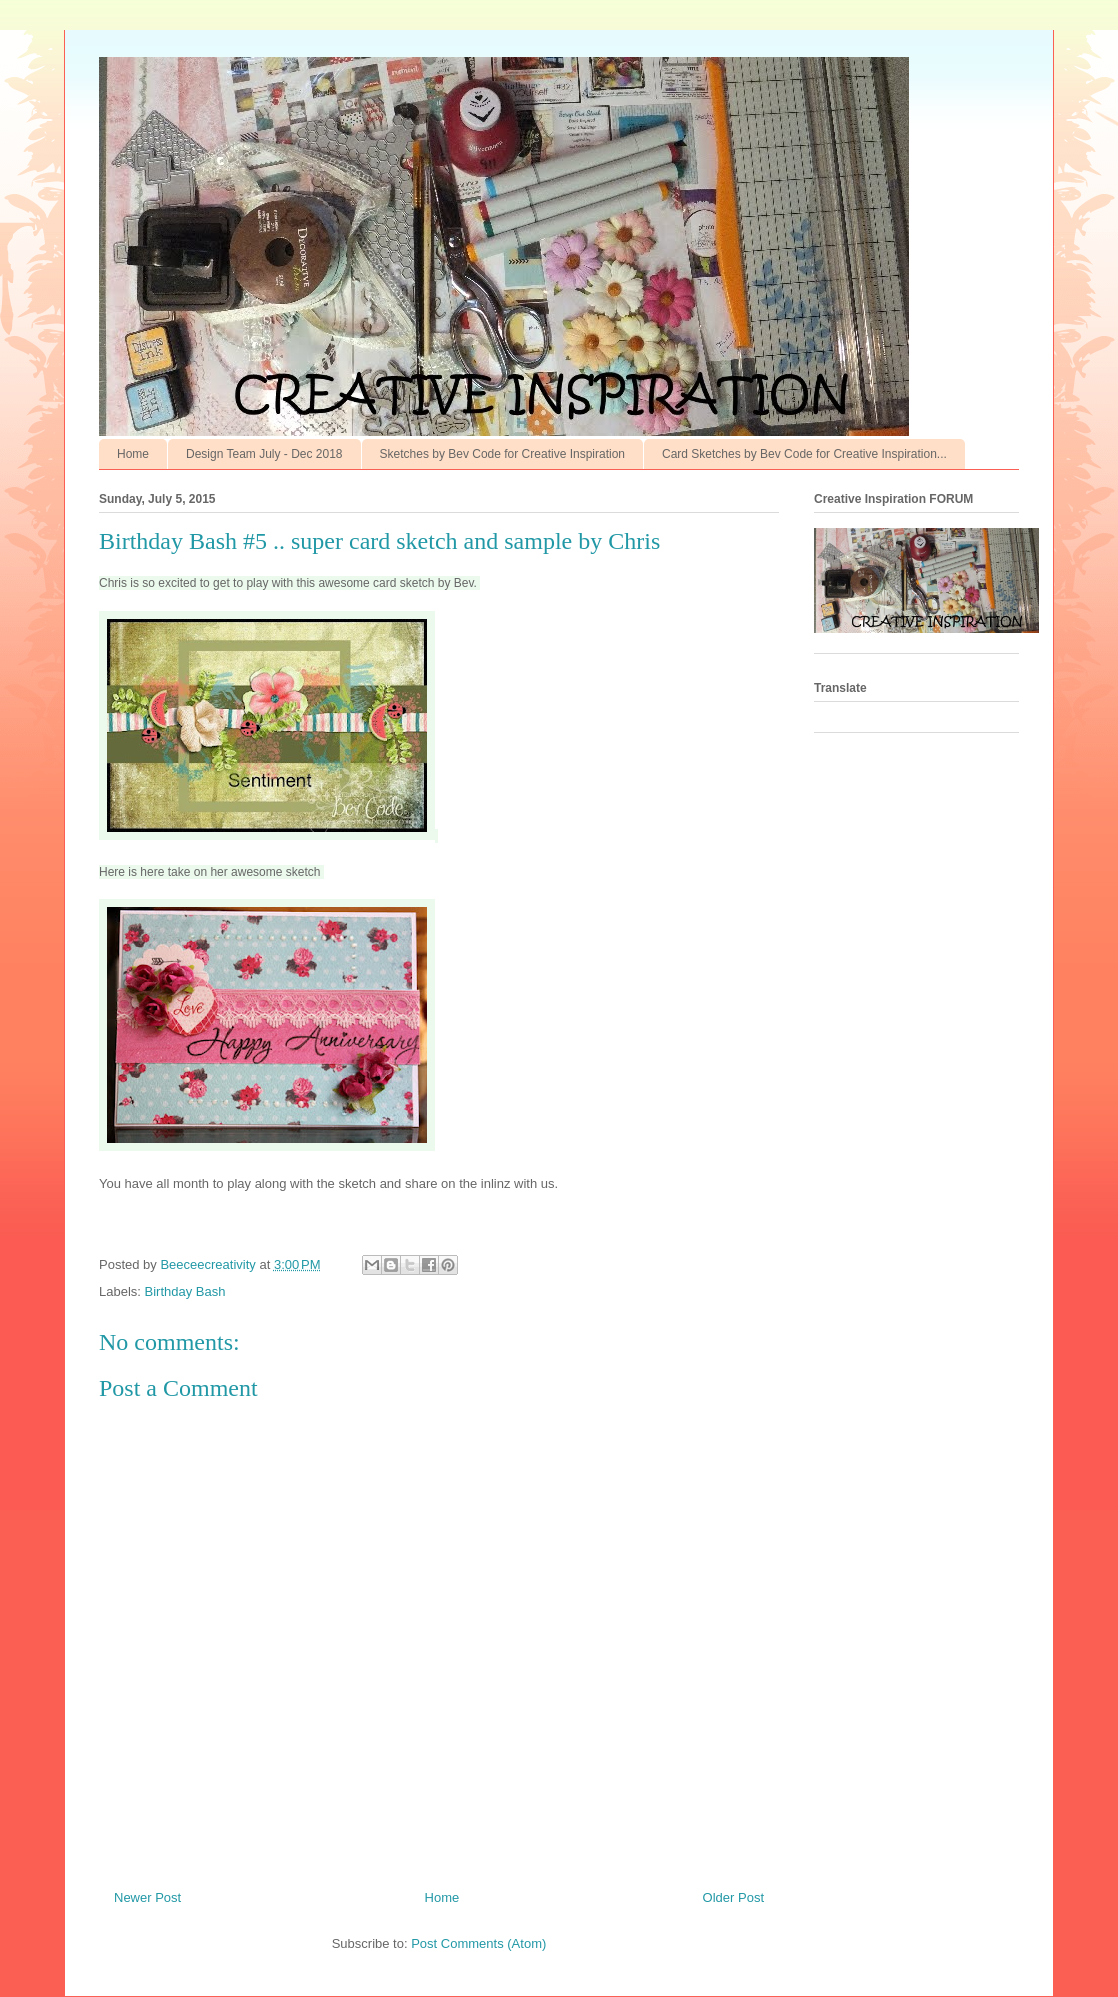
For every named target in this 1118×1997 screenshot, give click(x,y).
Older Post (733, 1897)
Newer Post (147, 1897)
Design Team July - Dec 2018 (264, 454)
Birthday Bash (185, 1291)
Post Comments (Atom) (478, 1943)
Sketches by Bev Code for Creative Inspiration (502, 454)
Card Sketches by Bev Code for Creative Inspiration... (804, 454)
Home (133, 454)
